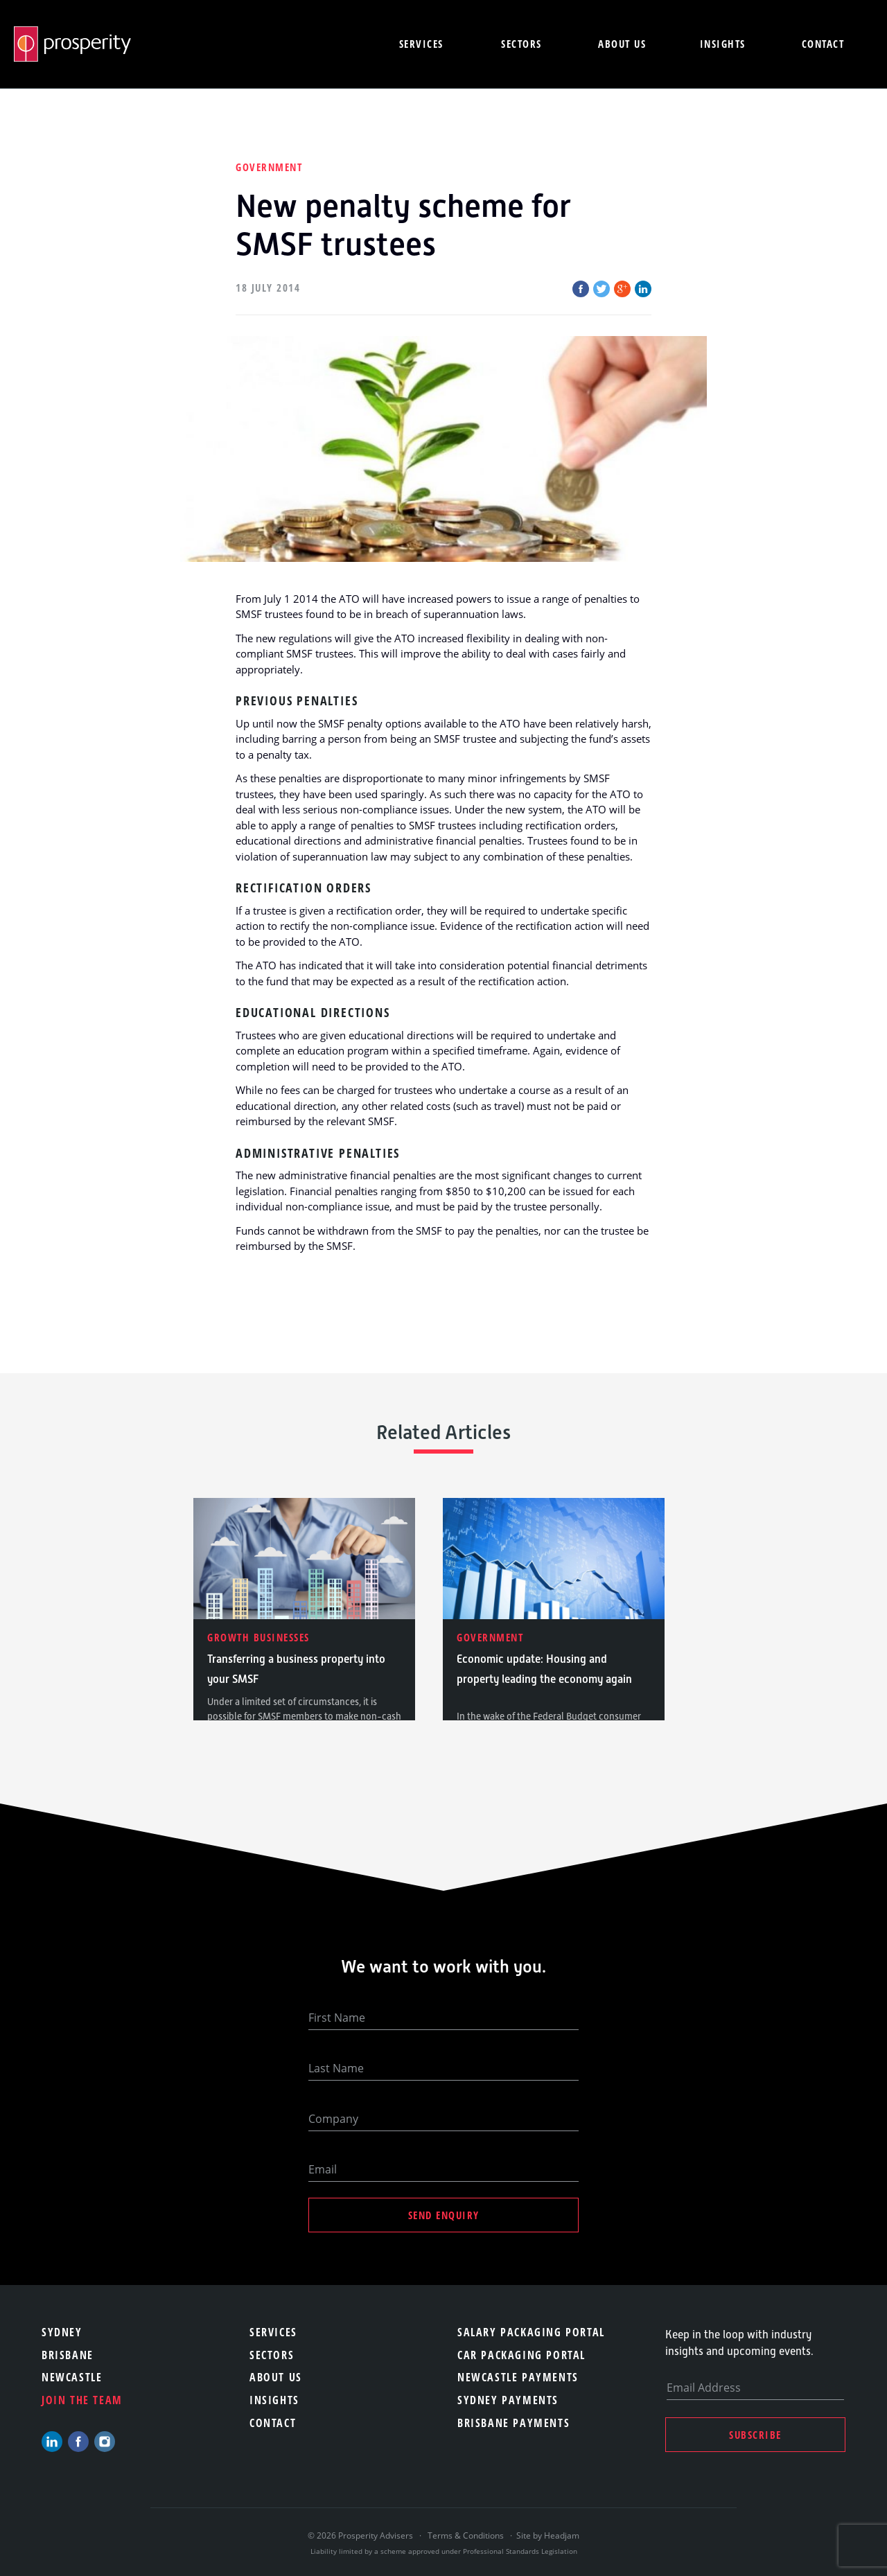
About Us (275, 2377)
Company (333, 2118)
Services (421, 44)
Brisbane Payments (513, 2423)
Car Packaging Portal (521, 2355)
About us (622, 44)
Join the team (82, 2400)
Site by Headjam (547, 2535)
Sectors (521, 44)
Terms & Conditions (465, 2535)
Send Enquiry (444, 2215)
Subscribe (755, 2435)
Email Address (704, 2387)
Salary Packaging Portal (531, 2332)
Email (322, 2169)
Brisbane (68, 2355)
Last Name (336, 2068)
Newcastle (72, 2377)
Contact (823, 44)
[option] (304, 1609)
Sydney (62, 2332)
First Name (336, 2017)
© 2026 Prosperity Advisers (361, 2535)
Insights (723, 44)
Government (269, 167)
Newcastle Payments (518, 2377)
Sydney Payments (508, 2400)
